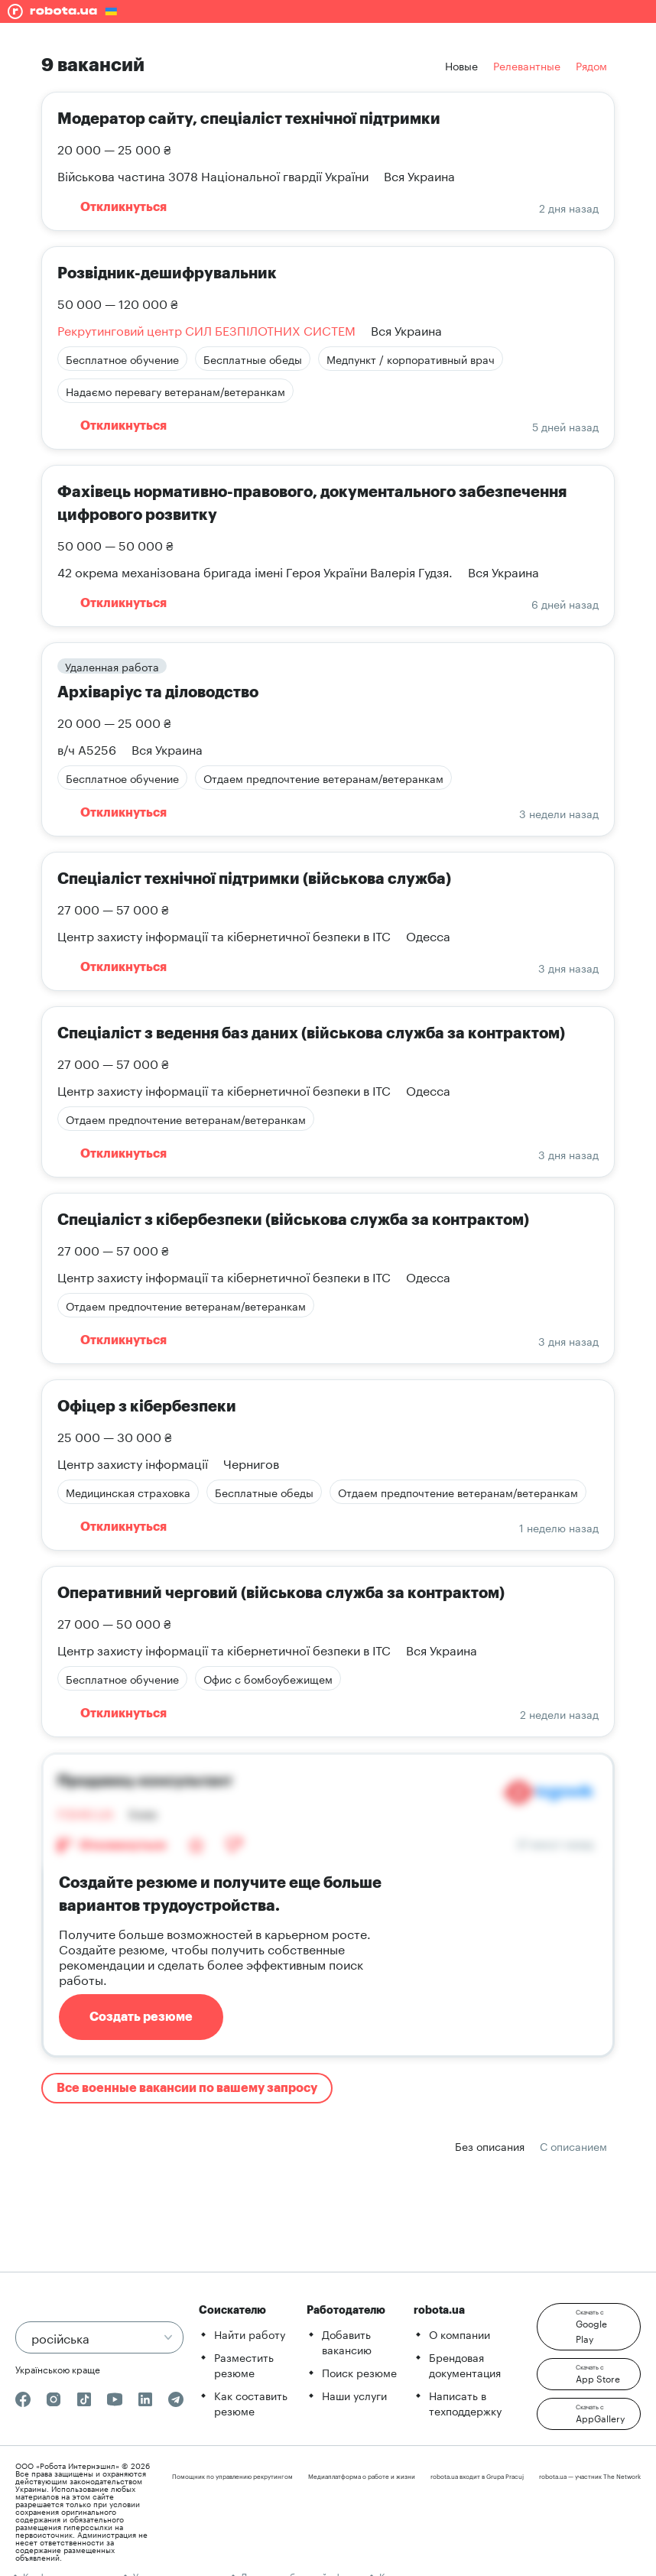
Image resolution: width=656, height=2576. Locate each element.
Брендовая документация (465, 2364)
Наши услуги (354, 2394)
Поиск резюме (359, 2371)
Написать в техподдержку (465, 2402)
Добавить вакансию (347, 2341)
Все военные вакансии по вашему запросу (187, 2088)
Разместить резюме (244, 2364)
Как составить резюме (250, 2402)
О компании (459, 2333)
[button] (589, 2326)
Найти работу (249, 2333)
